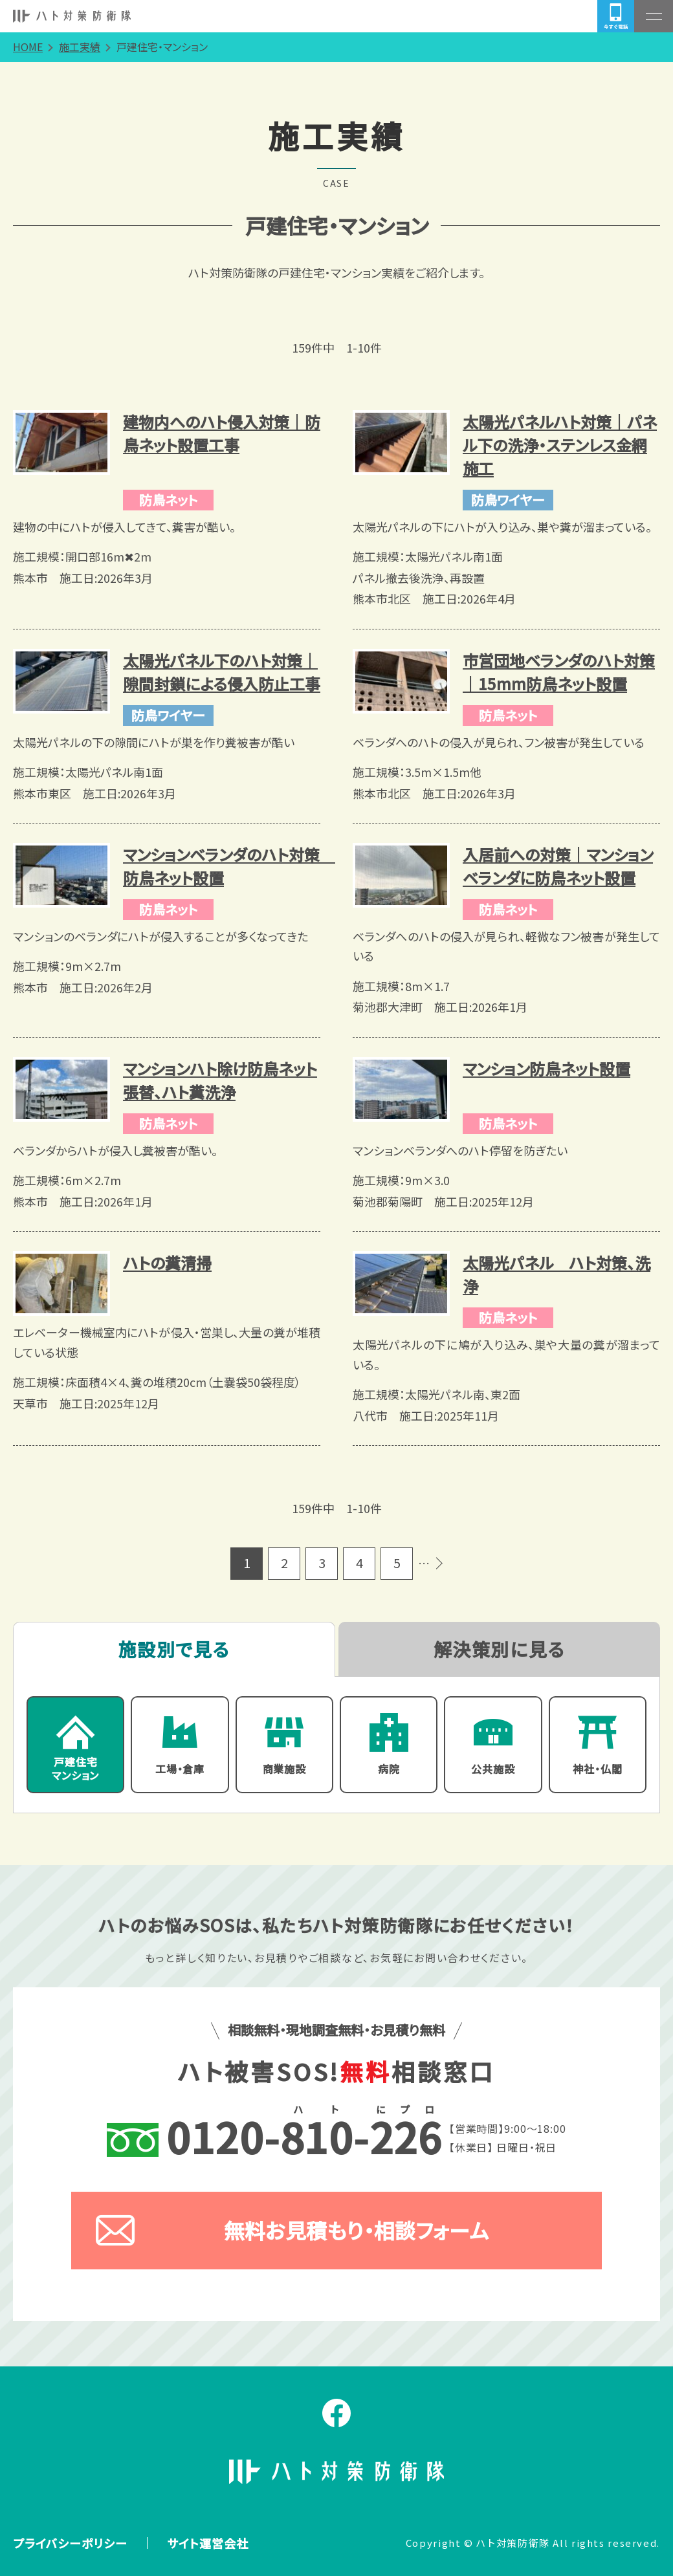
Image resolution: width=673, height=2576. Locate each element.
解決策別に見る (499, 1649)
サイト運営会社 (207, 2543)
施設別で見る (174, 1649)
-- (275, 2137)
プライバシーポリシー (70, 2543)
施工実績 (79, 46)
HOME (28, 46)
